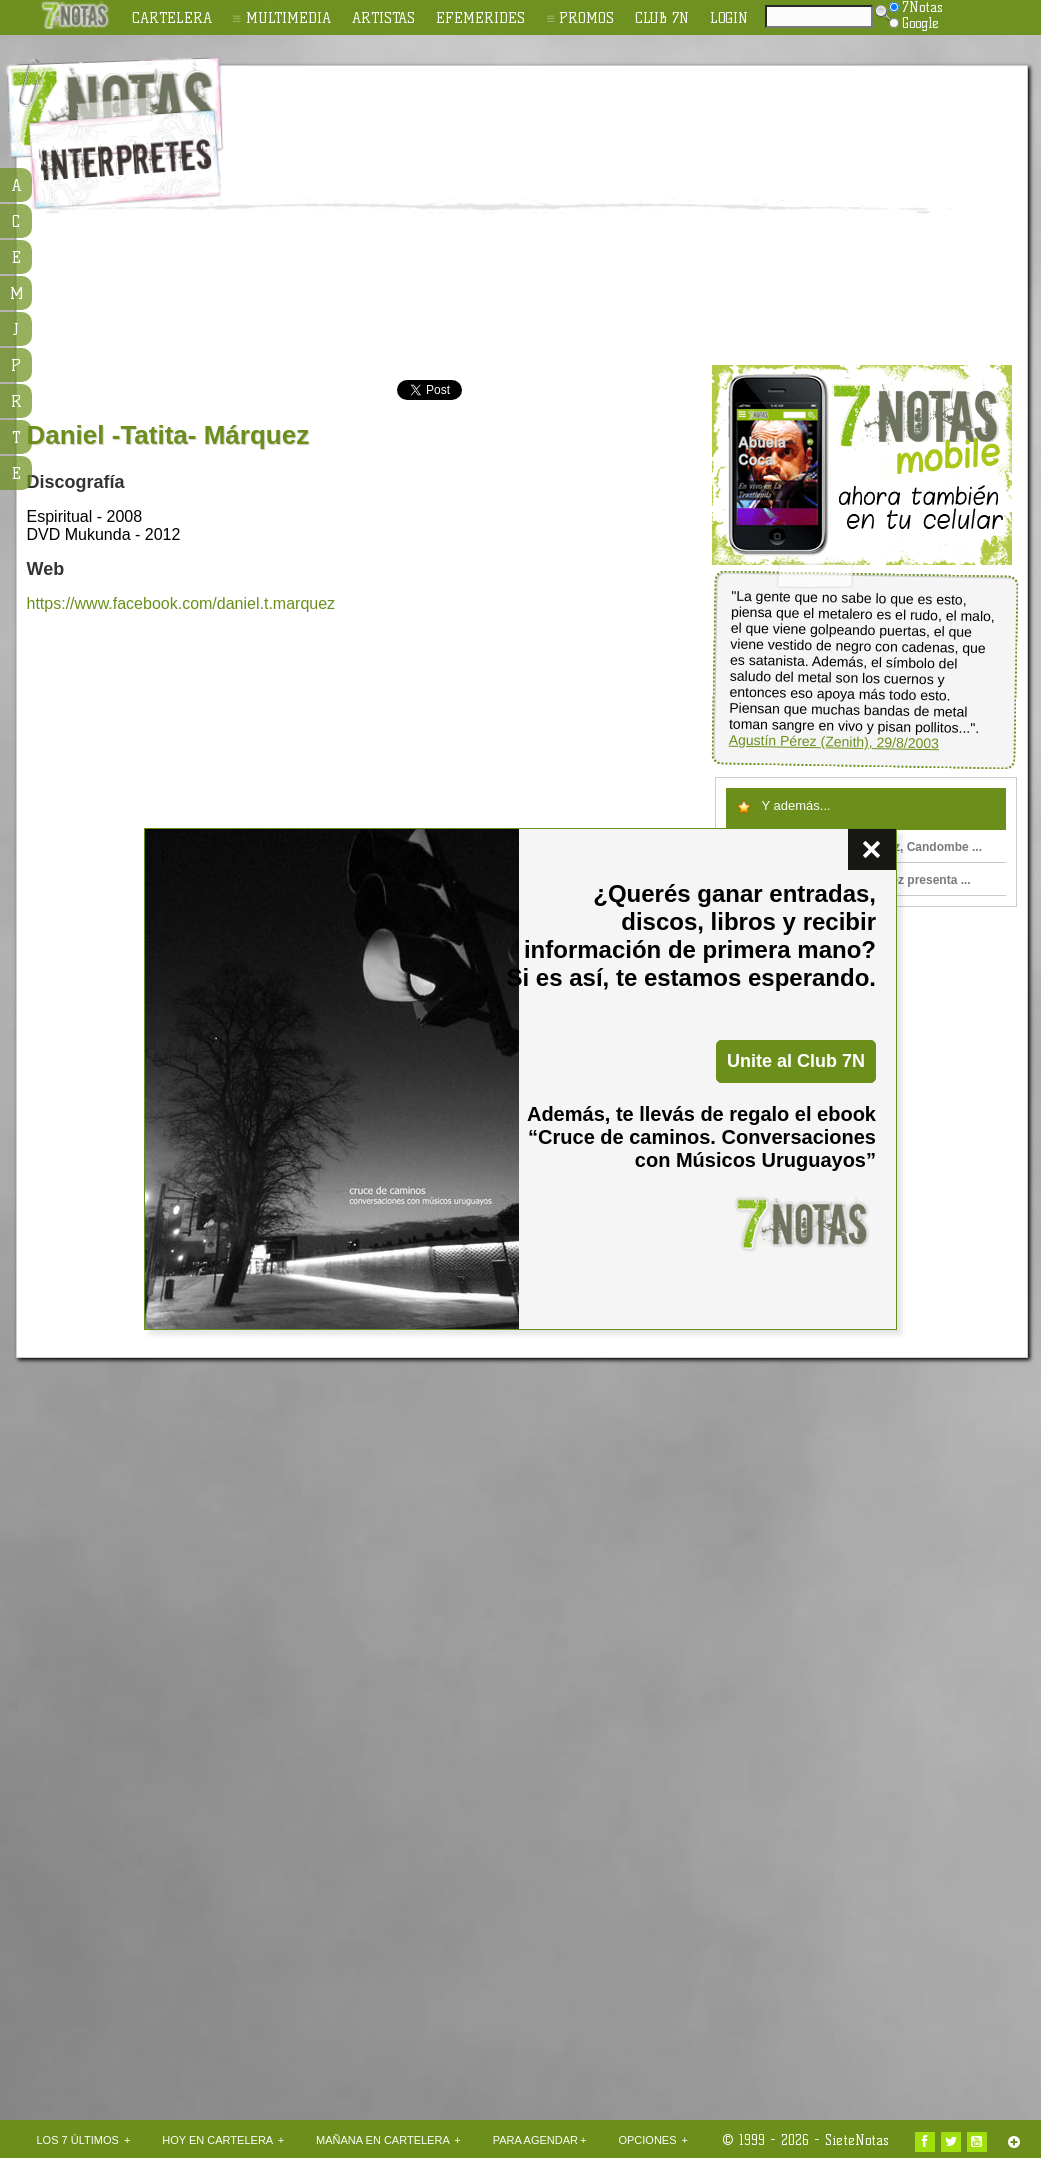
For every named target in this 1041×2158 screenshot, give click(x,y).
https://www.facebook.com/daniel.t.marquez (181, 603)
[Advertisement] (552, 216)
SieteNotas (857, 2140)
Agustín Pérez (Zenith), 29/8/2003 (833, 742)
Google (914, 23)
